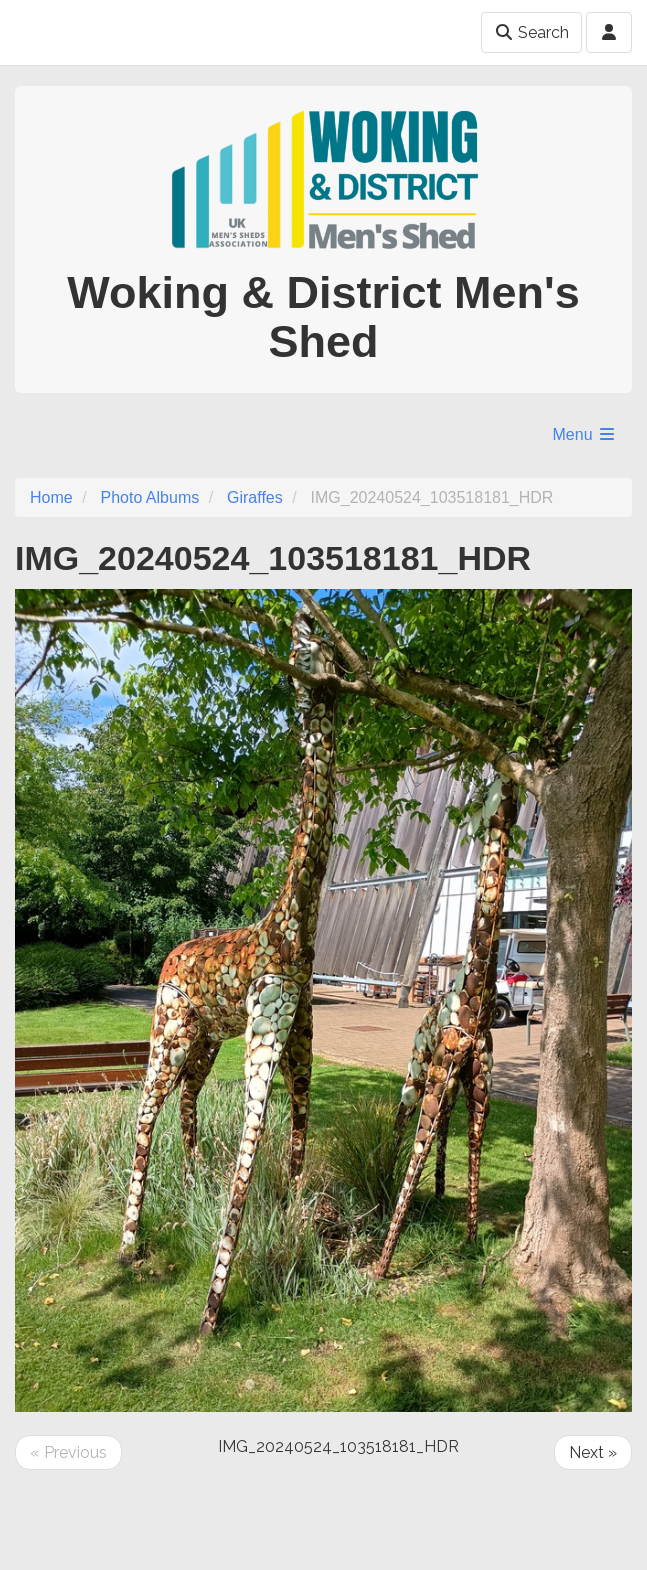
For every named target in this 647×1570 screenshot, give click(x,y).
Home (51, 497)
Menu (585, 434)
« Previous (68, 1452)
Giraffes (255, 497)
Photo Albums (149, 497)
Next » (593, 1452)
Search (531, 32)
